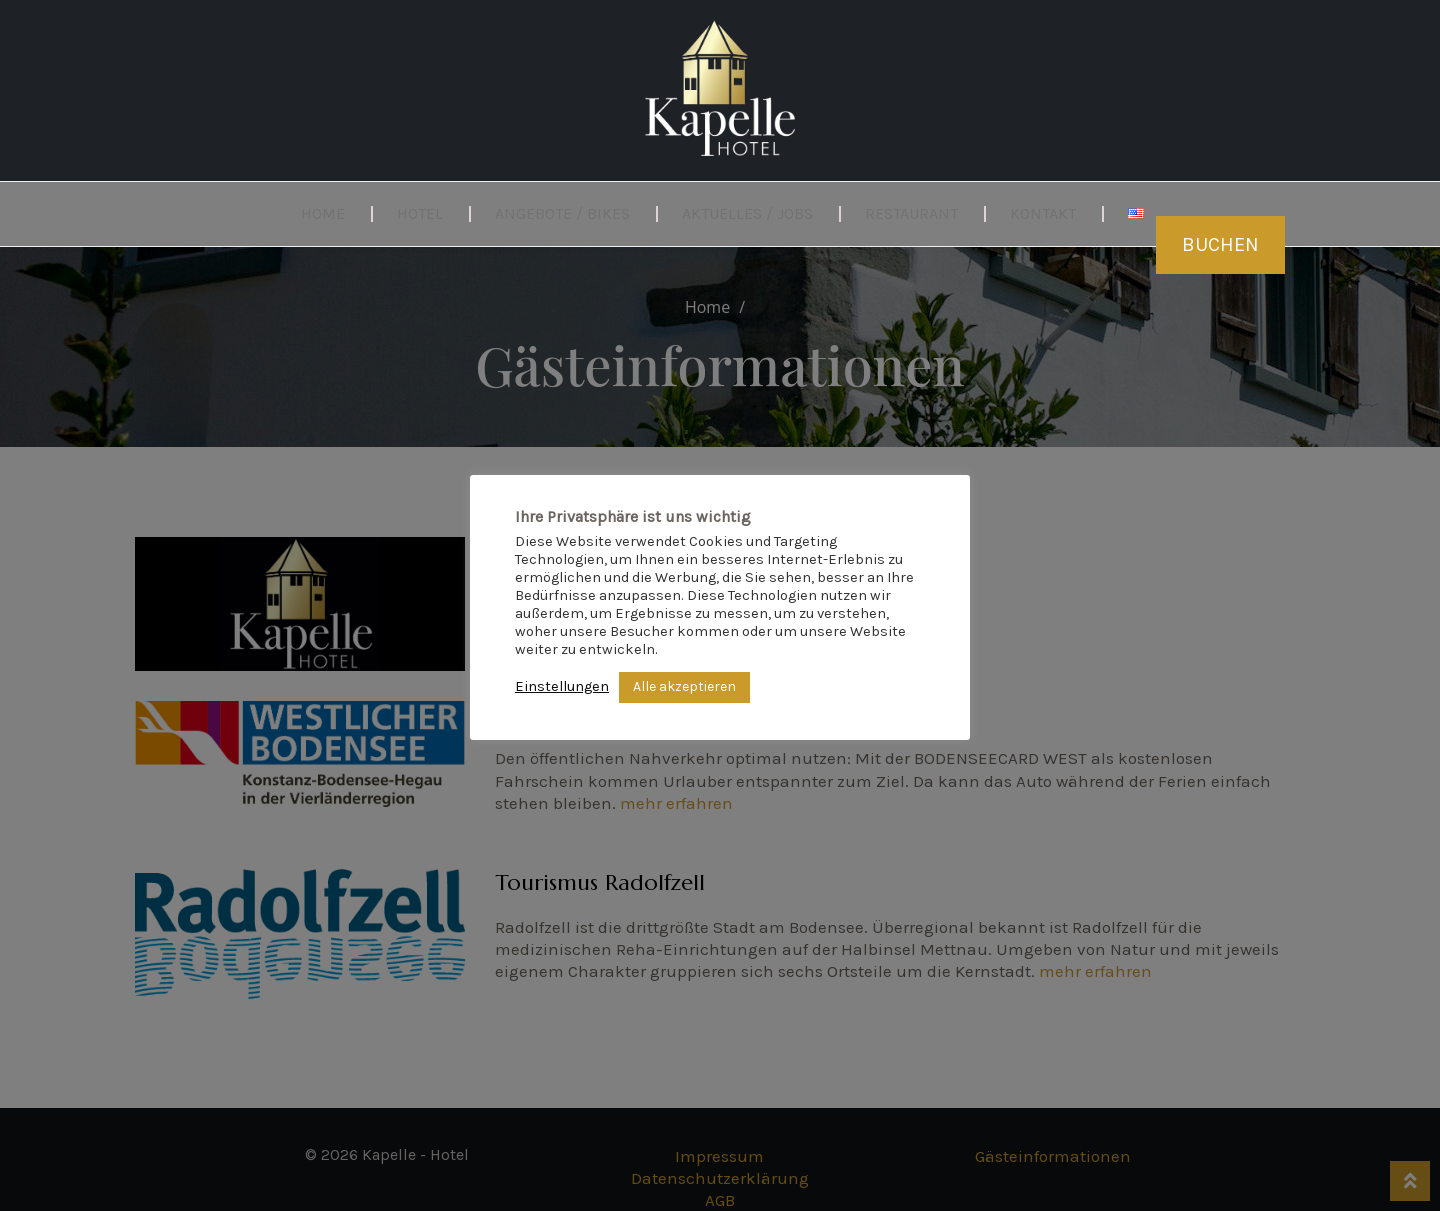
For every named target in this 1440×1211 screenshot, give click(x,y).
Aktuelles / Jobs (747, 213)
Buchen (1220, 244)
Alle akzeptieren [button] (684, 686)
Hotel (420, 213)
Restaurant (911, 213)
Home (323, 213)
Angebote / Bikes (562, 213)
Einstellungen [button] (562, 686)
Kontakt (1043, 213)
